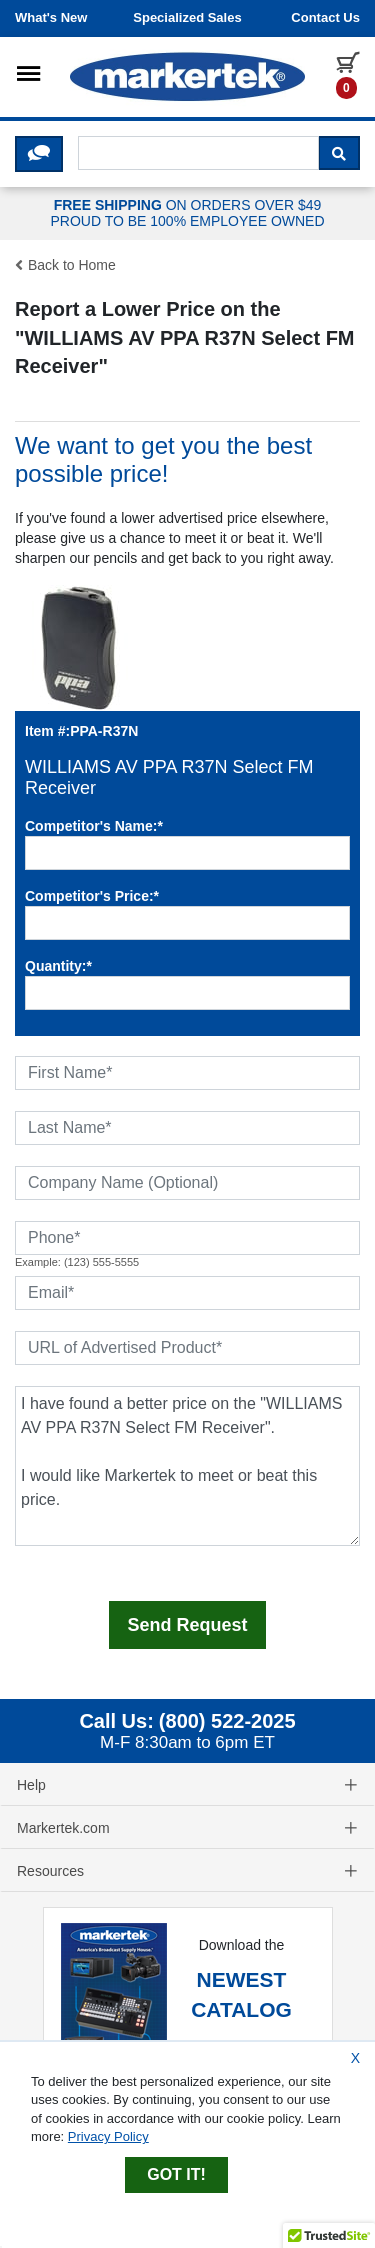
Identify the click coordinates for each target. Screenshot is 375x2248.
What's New (51, 17)
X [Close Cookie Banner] (355, 2058)
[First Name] (187, 1073)
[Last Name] (187, 1128)
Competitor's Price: (92, 896)
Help (187, 1785)
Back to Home (65, 265)
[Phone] (187, 1238)
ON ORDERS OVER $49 (187, 214)
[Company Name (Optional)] (187, 1183)
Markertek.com (187, 1828)
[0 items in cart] (348, 74)
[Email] (187, 1293)
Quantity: (58, 966)
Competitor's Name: (94, 826)
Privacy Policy (108, 2136)
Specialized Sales (187, 17)
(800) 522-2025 (227, 1721)
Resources (187, 1871)
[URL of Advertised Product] (187, 1348)
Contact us (325, 17)
